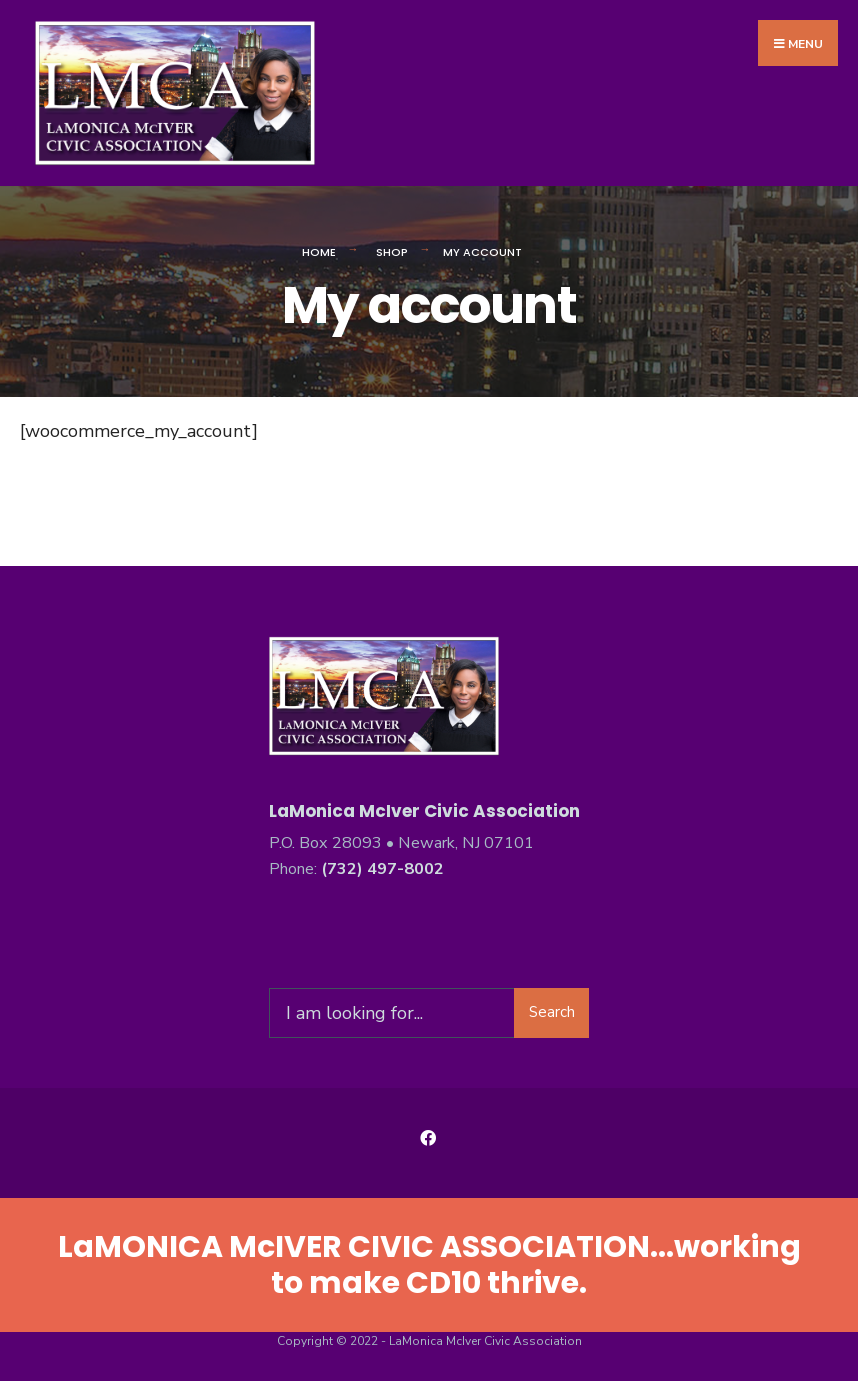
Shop (392, 252)
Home (319, 252)
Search (552, 1012)
